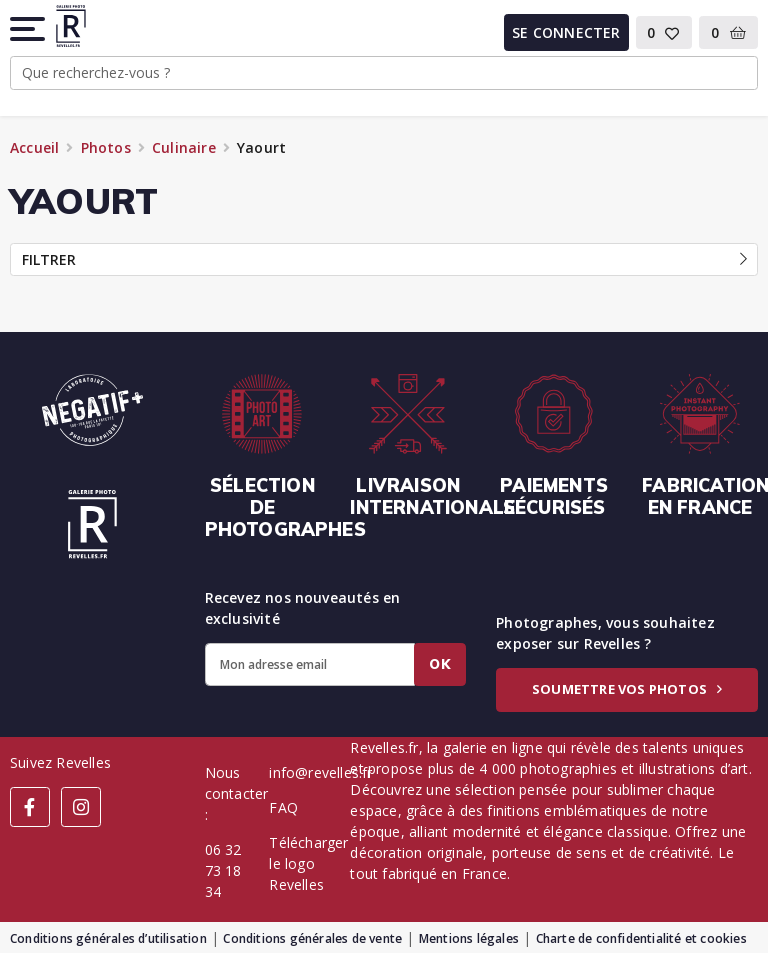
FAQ (283, 807)
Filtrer (384, 259)
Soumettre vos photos (627, 689)
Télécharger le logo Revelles (308, 863)
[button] (29, 29)
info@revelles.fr (320, 772)
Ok (440, 664)
